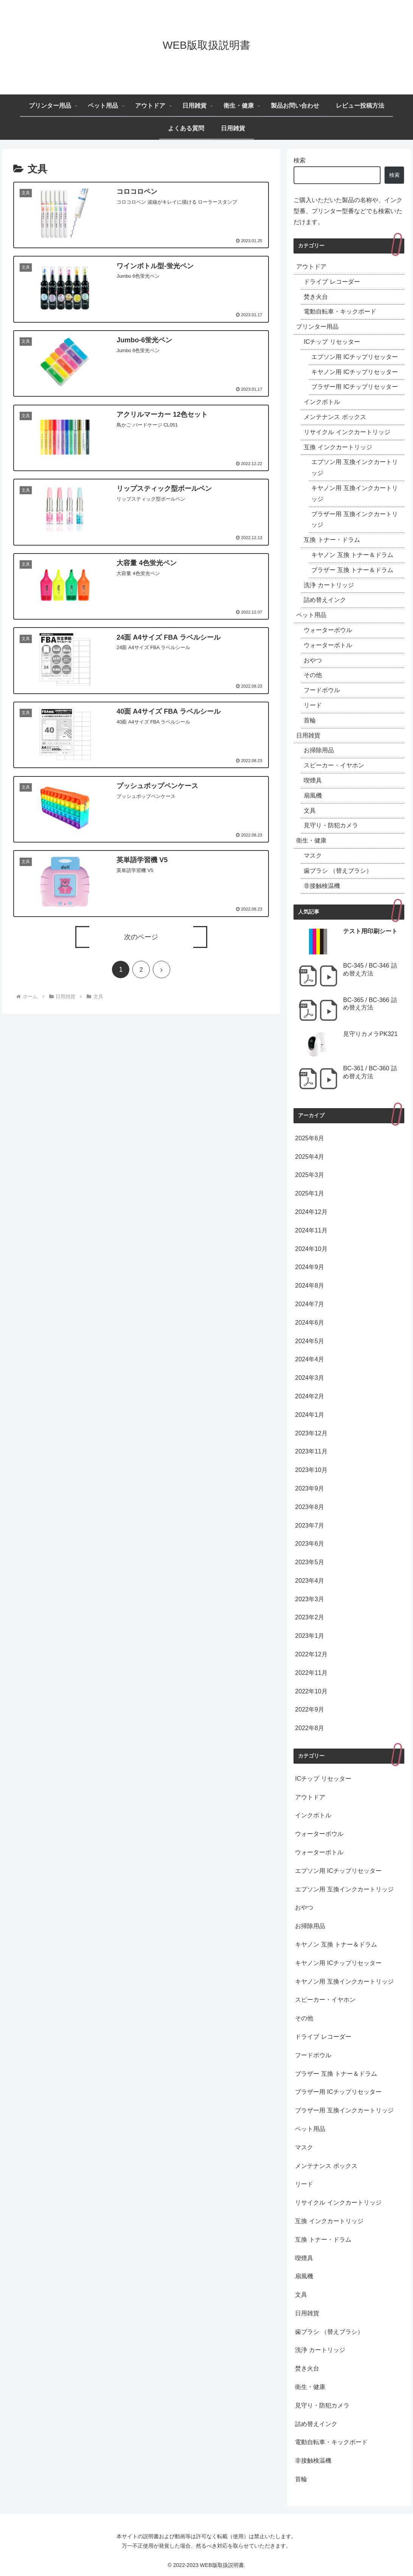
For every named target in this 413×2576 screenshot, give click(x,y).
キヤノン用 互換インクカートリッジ (354, 493)
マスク (313, 855)
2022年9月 (309, 1709)
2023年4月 (309, 1580)
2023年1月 (309, 1636)
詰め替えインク (325, 600)
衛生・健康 (311, 840)
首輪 (310, 720)
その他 (313, 675)
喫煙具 (313, 780)
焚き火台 (316, 297)
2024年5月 (309, 1341)
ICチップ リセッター (332, 342)
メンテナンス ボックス (335, 417)
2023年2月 (309, 1617)
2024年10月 (311, 1249)
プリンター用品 (317, 326)
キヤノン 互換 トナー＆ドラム (352, 555)
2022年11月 (311, 1673)
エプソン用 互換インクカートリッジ (354, 467)
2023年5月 (309, 1562)
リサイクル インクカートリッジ (347, 432)
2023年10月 (311, 1470)
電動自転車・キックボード (340, 311)
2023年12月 (311, 1433)
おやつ (313, 660)
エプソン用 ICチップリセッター (354, 357)
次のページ (141, 937)
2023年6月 (309, 1543)
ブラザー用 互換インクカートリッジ (354, 519)
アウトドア (311, 266)
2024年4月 (309, 1359)
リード (313, 705)
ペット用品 (311, 615)
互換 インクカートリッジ (338, 447)
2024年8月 (309, 1285)
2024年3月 (309, 1378)
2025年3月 (309, 1175)
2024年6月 (309, 1322)
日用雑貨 (308, 735)
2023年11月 (311, 1451)
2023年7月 (309, 1525)
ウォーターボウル (328, 630)
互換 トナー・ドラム (332, 540)
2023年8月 (309, 1507)
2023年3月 (309, 1599)
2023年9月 (309, 1488)
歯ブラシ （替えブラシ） (338, 870)
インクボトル (322, 402)
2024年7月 (309, 1304)
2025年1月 (309, 1193)
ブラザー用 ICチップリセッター (354, 386)
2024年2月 (309, 1396)
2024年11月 (311, 1230)
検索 (299, 160)
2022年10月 (311, 1691)
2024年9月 (309, 1267)
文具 (310, 810)
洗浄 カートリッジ (329, 585)
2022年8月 (309, 1728)
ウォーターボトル (328, 645)
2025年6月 (309, 1138)
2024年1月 (309, 1415)
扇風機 (313, 795)
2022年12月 (311, 1654)
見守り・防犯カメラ (331, 825)
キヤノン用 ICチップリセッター (354, 372)
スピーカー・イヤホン (334, 765)
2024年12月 (311, 1212)
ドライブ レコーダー (332, 281)
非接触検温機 (322, 886)
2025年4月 (309, 1156)
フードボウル (322, 690)
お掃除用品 (319, 750)
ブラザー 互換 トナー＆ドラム (352, 570)
